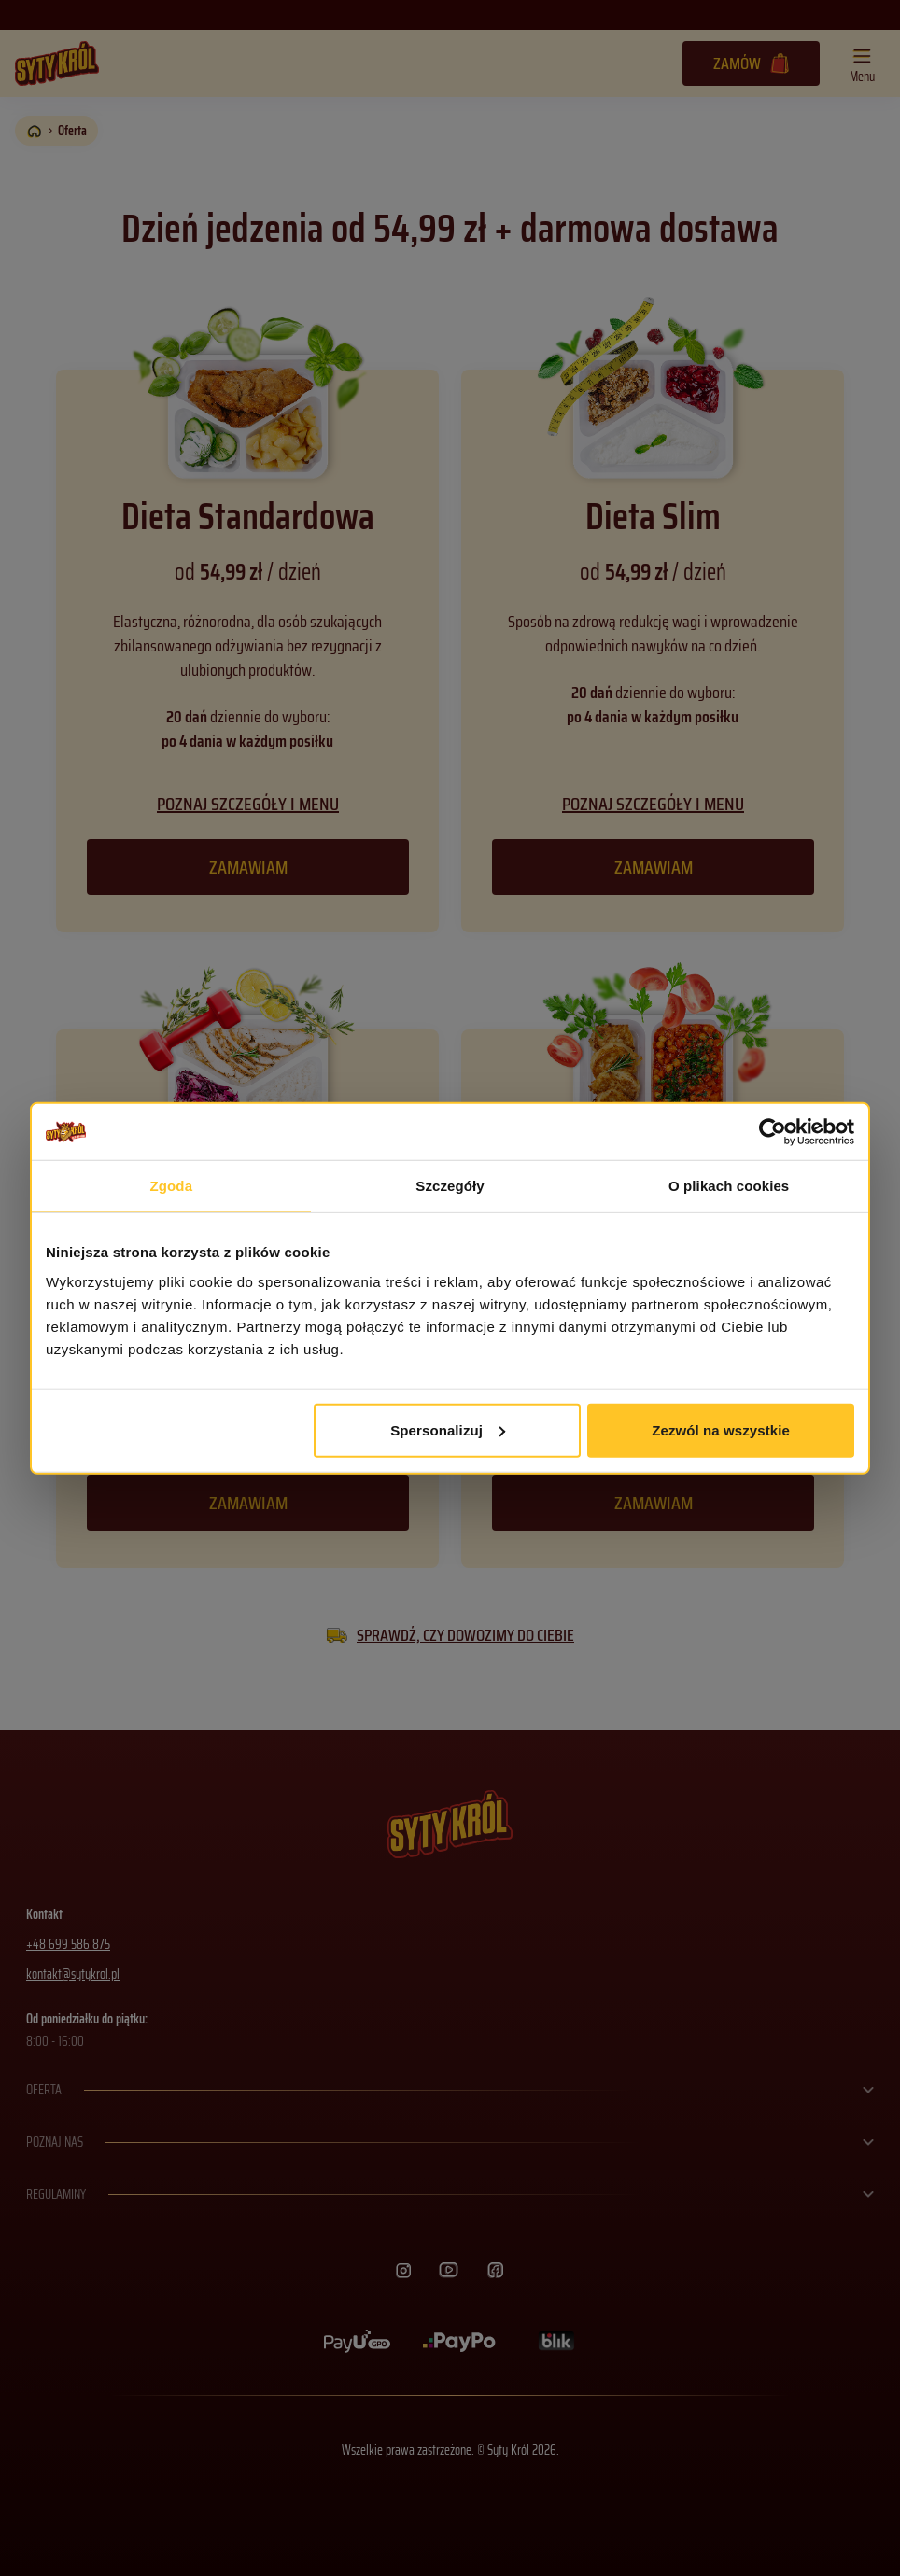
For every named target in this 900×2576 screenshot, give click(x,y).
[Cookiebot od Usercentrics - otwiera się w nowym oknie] (772, 1132)
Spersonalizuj (447, 1429)
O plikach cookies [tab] (728, 1186)
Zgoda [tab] (171, 1186)
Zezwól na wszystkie (721, 1429)
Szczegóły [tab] (449, 1186)
